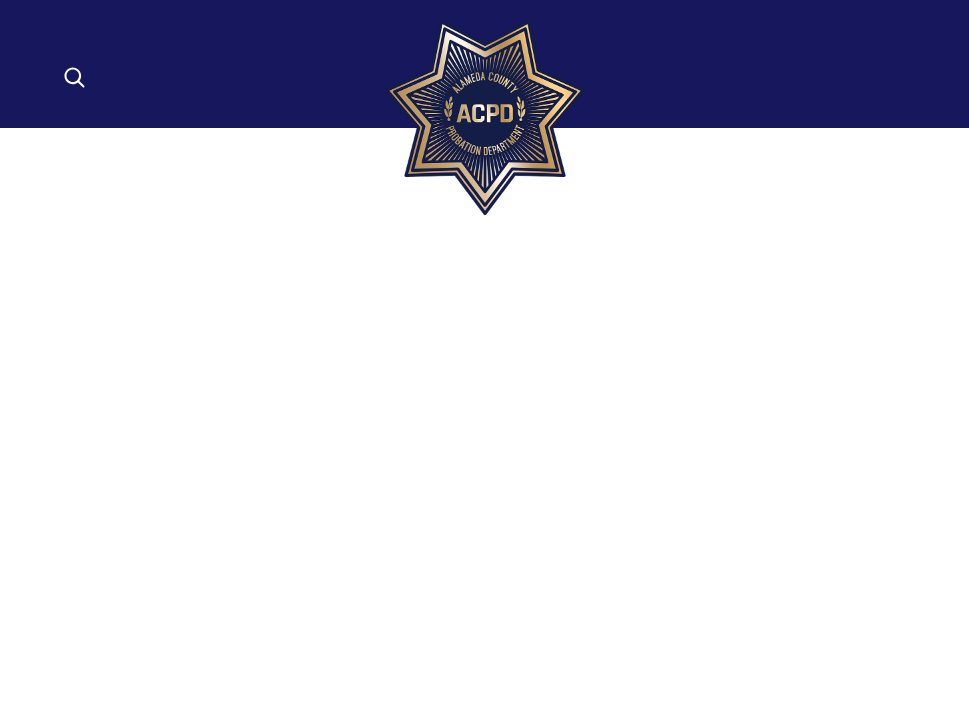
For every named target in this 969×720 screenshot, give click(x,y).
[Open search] (74, 77)
